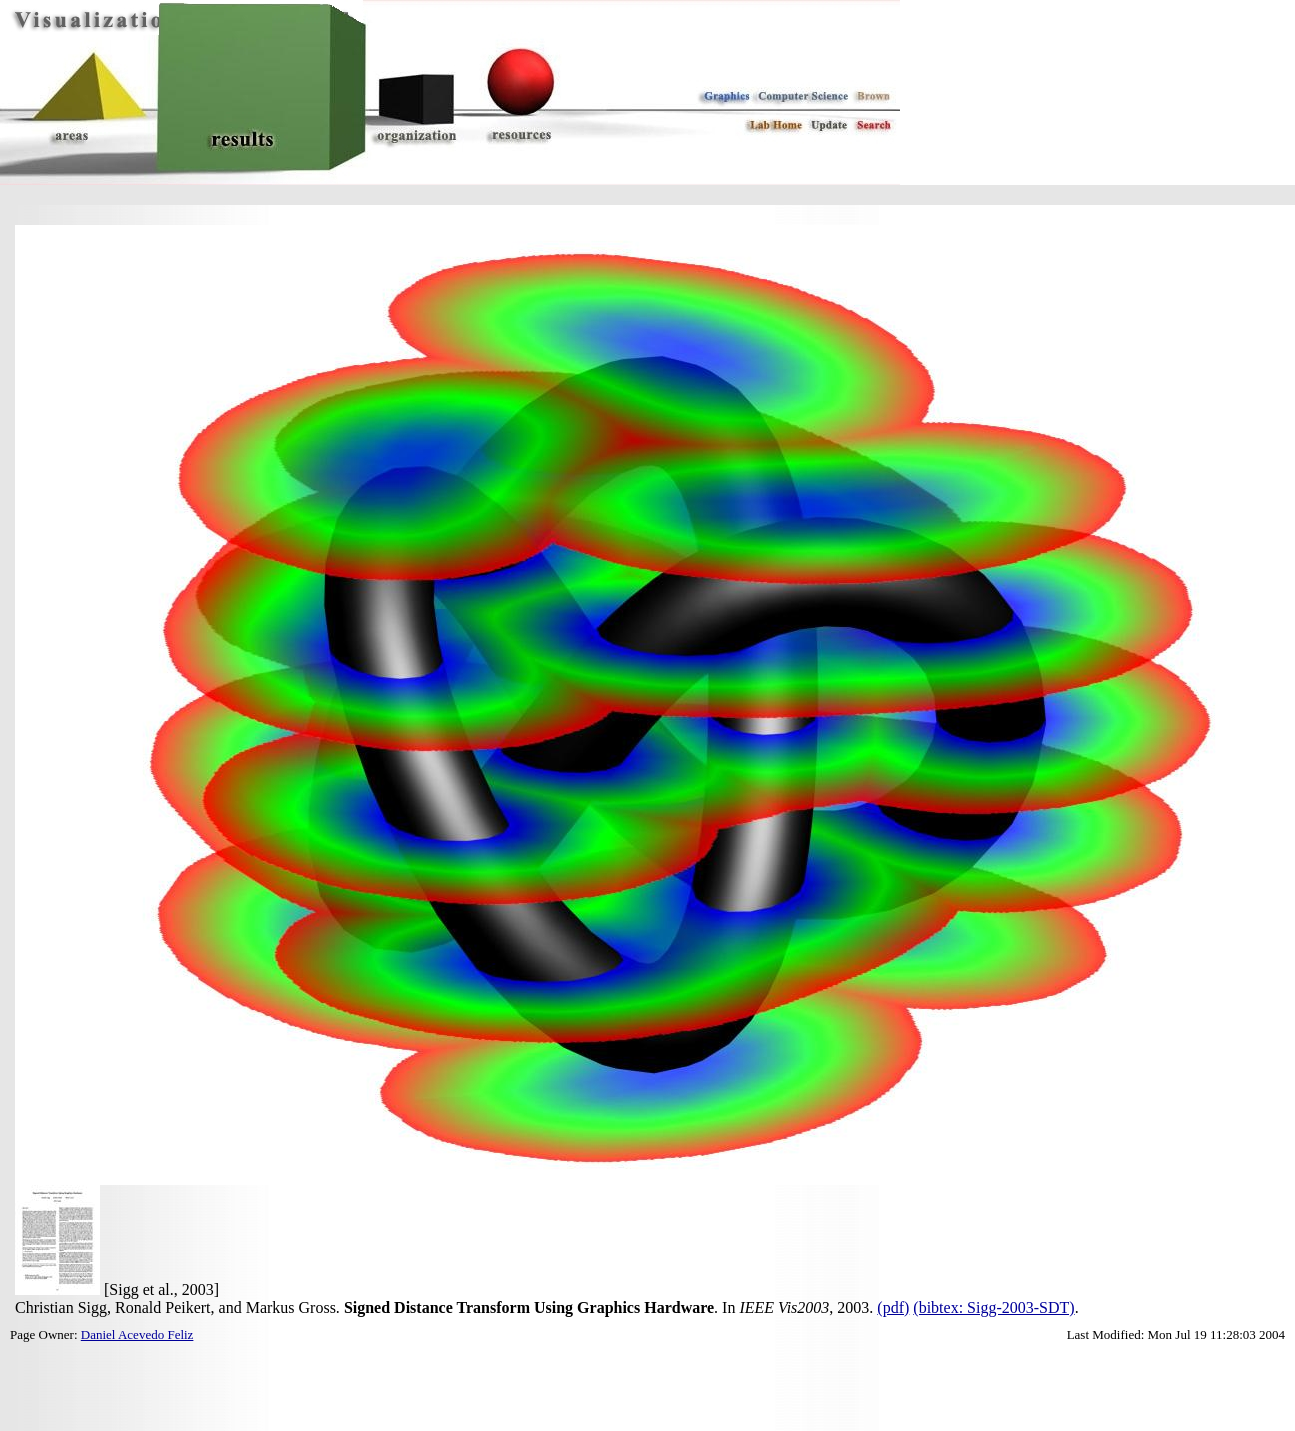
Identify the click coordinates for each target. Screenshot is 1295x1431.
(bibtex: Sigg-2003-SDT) (993, 1307)
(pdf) (893, 1307)
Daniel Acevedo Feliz (137, 1334)
